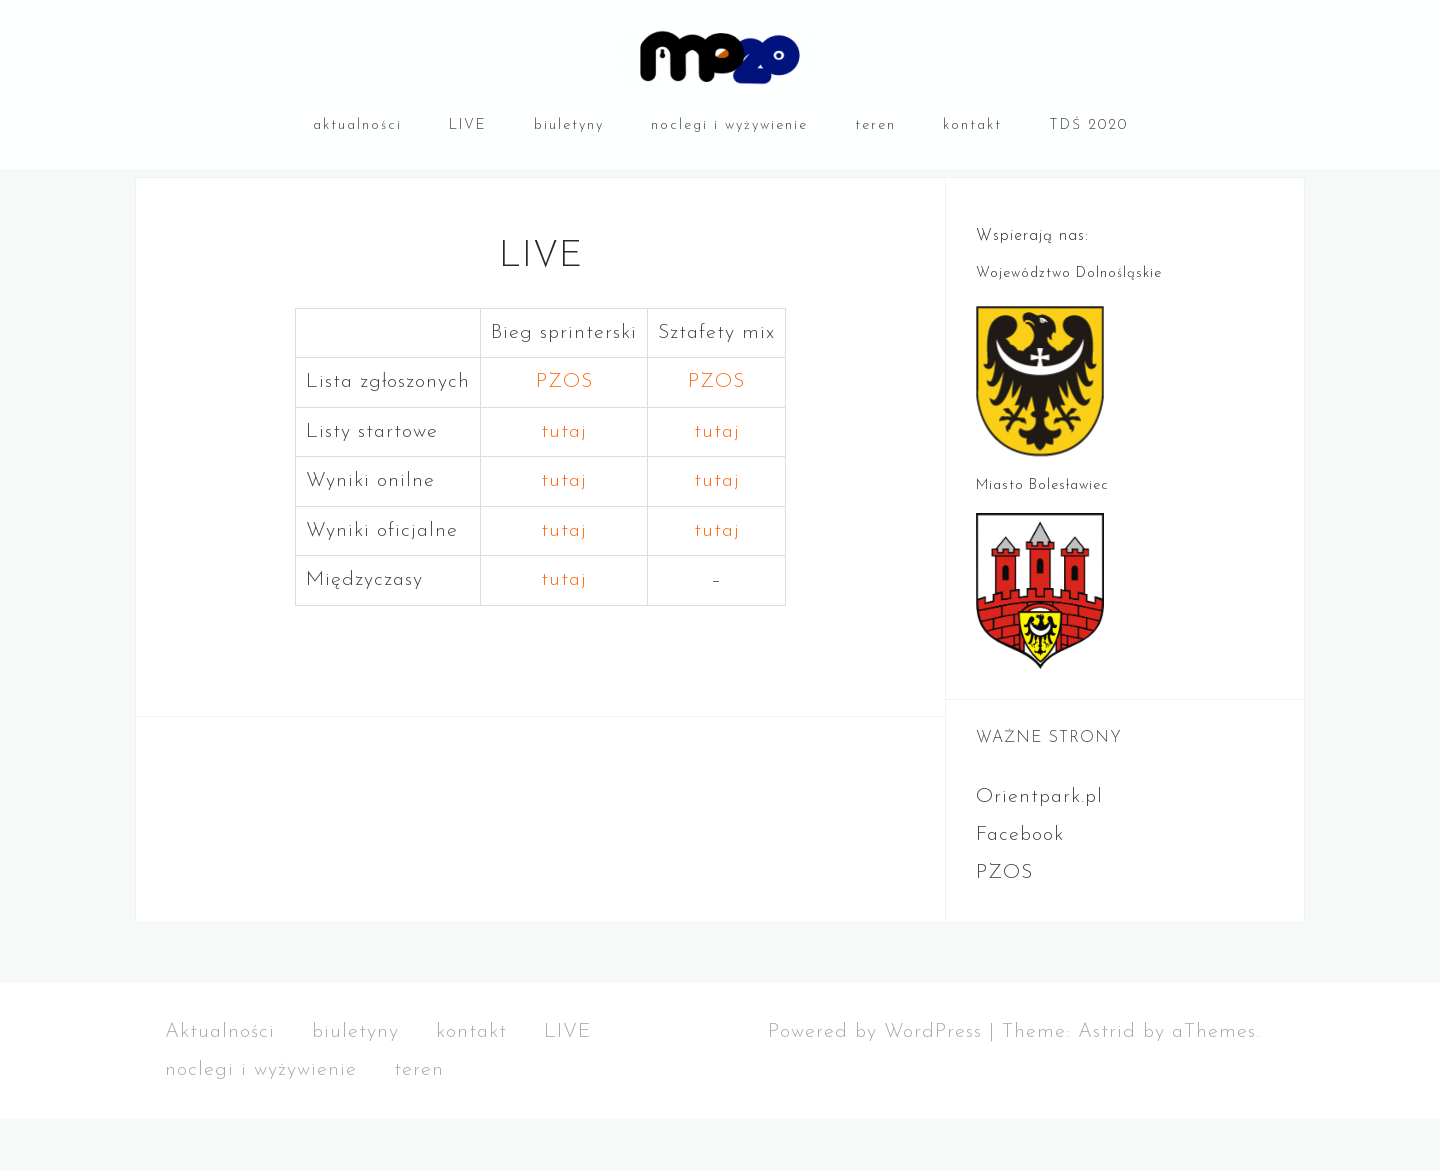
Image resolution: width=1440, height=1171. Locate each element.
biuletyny (569, 125)
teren (875, 125)
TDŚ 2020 (1088, 125)
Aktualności (220, 1084)
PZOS (564, 434)
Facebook (1020, 887)
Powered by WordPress (875, 1084)
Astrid (1107, 1084)
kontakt (972, 125)
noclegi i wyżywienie (729, 125)
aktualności (357, 125)
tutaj (564, 484)
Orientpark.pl (1039, 849)
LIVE (468, 125)
